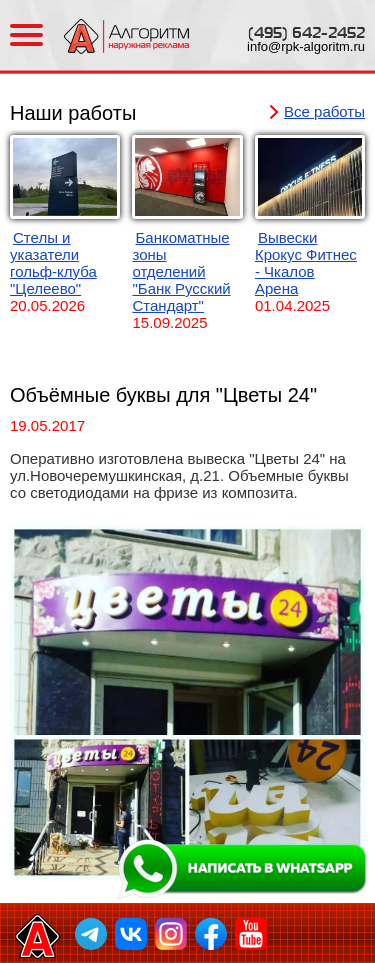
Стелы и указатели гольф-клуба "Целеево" (53, 263)
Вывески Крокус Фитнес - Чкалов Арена (306, 263)
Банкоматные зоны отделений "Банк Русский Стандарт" (181, 271)
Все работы (324, 111)
